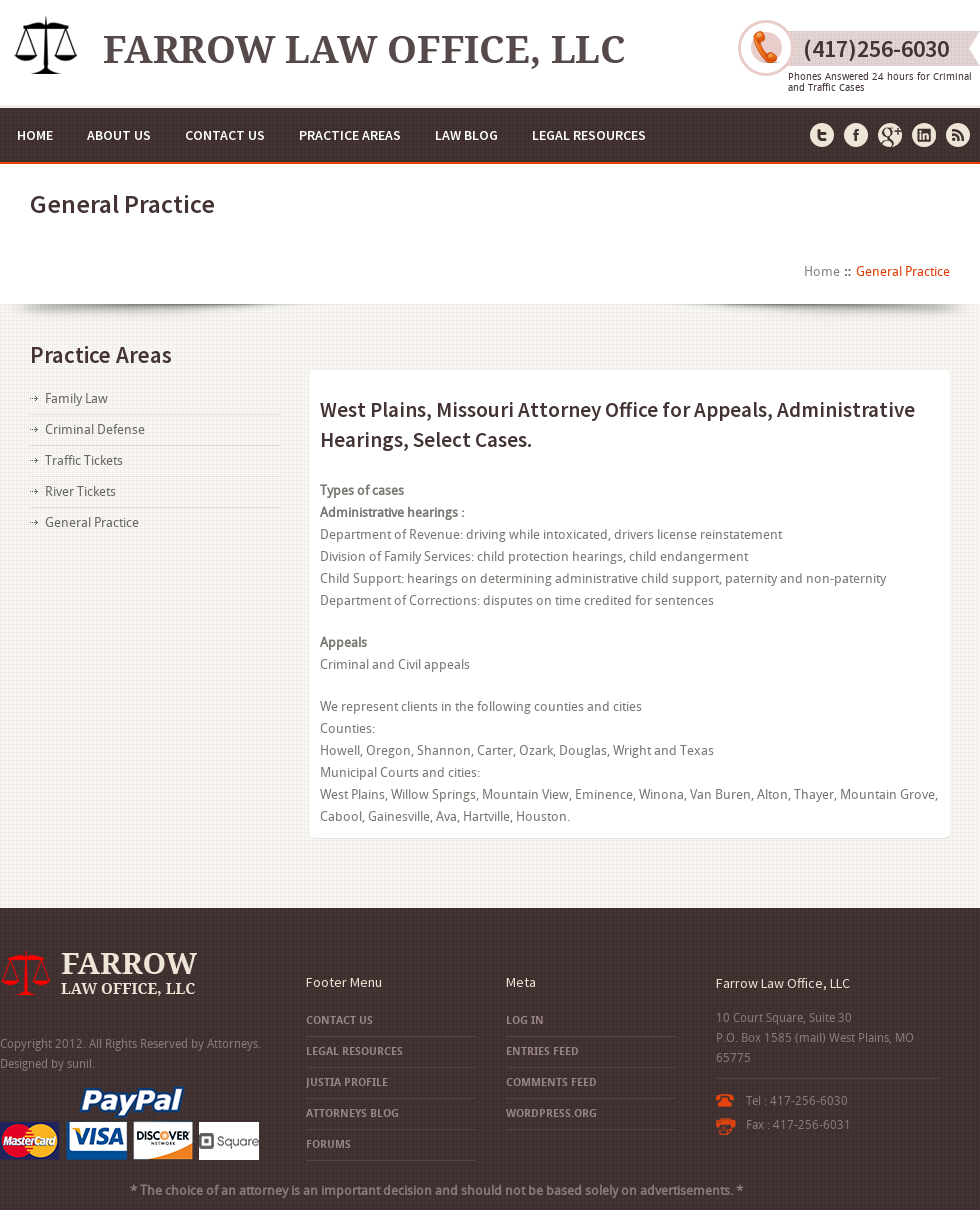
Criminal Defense (95, 429)
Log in (525, 1020)
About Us (119, 135)
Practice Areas (350, 135)
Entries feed (542, 1051)
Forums (328, 1144)
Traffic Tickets (84, 460)
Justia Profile (347, 1082)
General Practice (92, 522)
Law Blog (466, 135)
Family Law (76, 398)
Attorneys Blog (352, 1113)
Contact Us (225, 135)
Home (35, 135)
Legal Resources (589, 135)
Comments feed (551, 1082)
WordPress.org (551, 1113)
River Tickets (80, 491)
